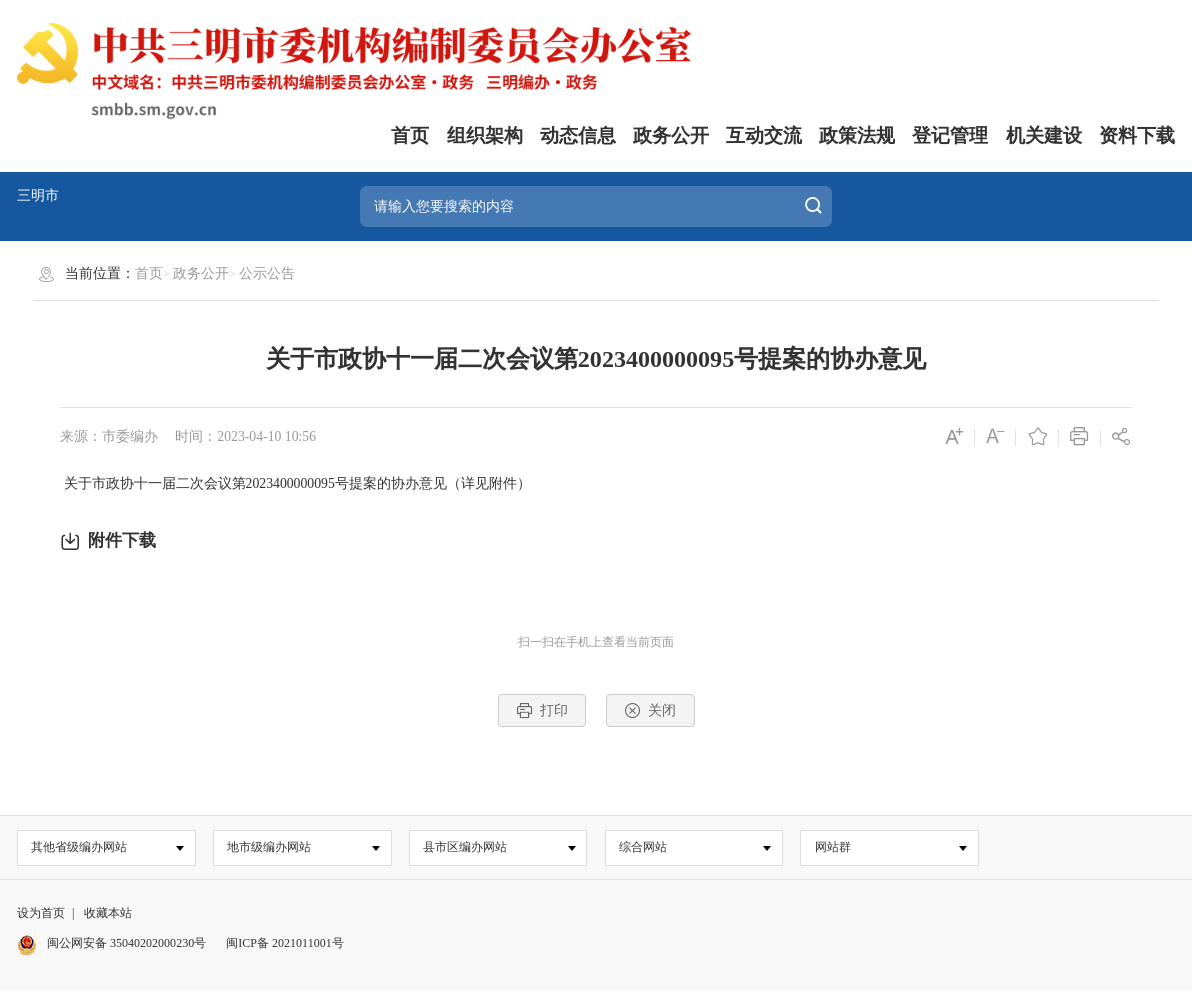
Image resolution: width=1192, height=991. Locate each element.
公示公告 (267, 273)
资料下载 (1137, 135)
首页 (410, 135)
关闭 (650, 710)
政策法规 (857, 135)
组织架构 (485, 135)
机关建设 (1044, 135)
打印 (542, 710)
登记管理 (950, 135)
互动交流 (764, 135)
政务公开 (671, 135)
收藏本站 (108, 913)
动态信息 (578, 135)
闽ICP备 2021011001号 (284, 944)
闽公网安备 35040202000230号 (111, 944)
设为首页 (41, 913)
